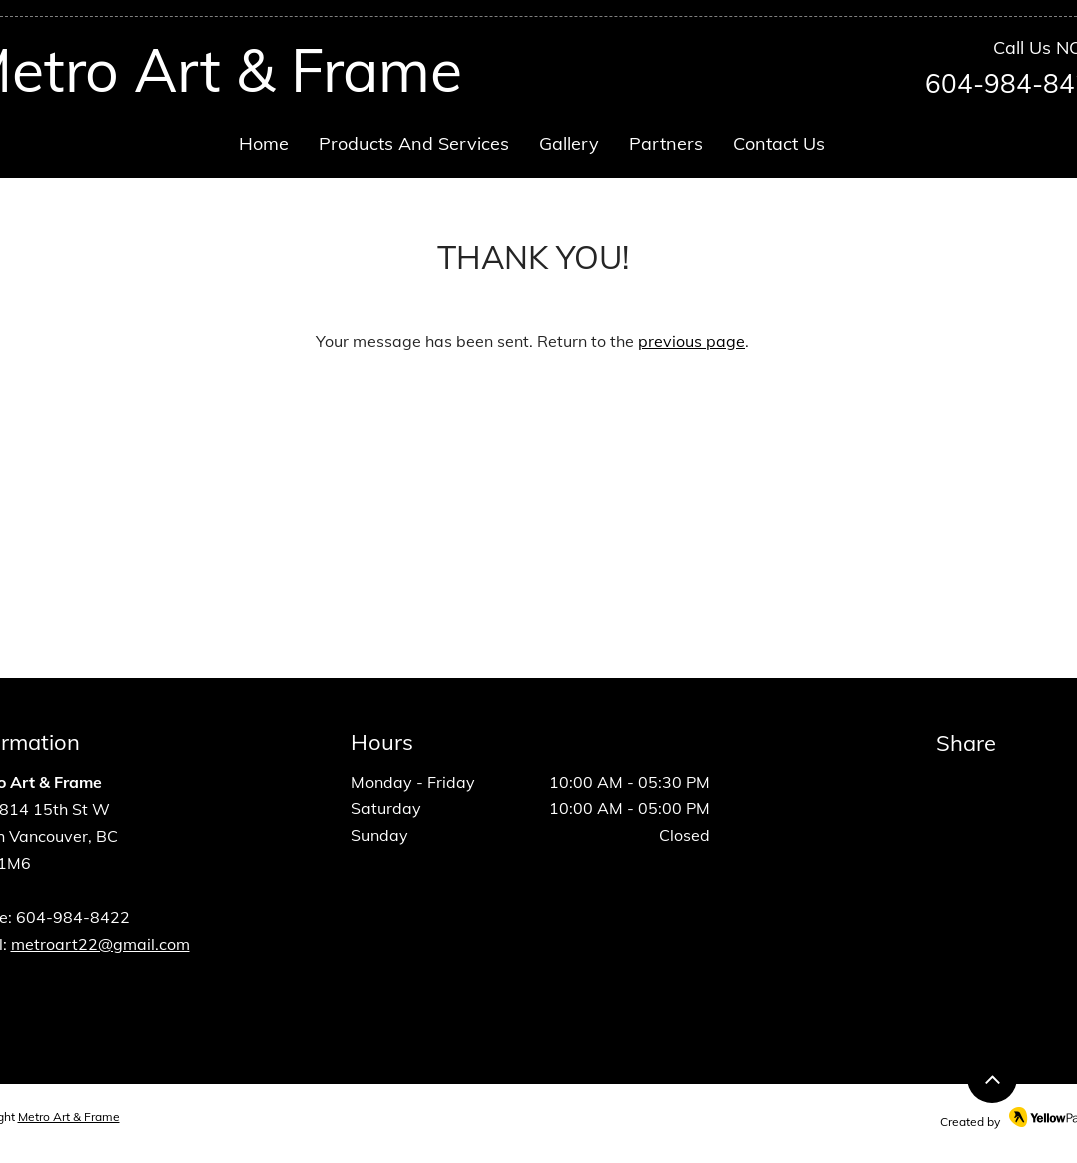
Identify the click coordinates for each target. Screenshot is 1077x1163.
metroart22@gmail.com (100, 944)
